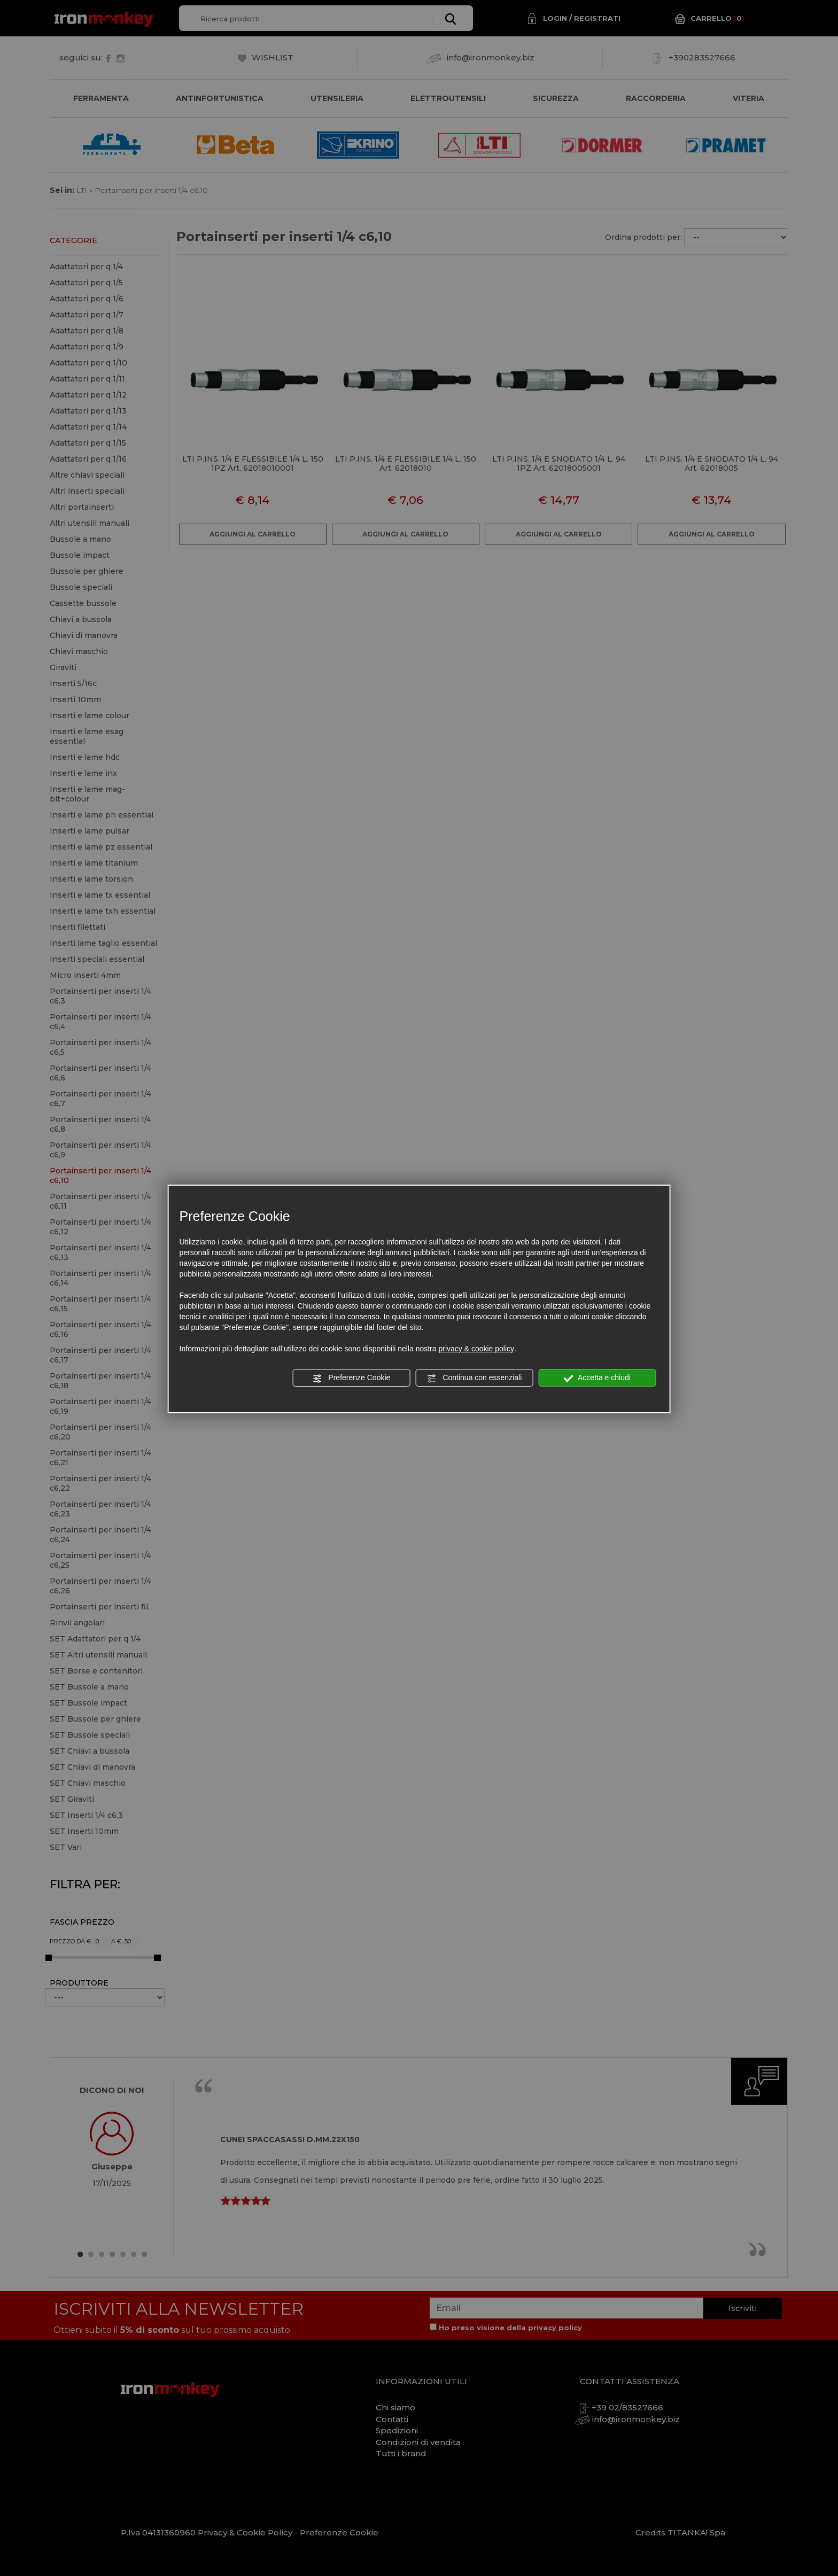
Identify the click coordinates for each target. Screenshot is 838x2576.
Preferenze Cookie (351, 1378)
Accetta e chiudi (597, 1378)
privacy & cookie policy (476, 1348)
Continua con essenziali (474, 1378)
